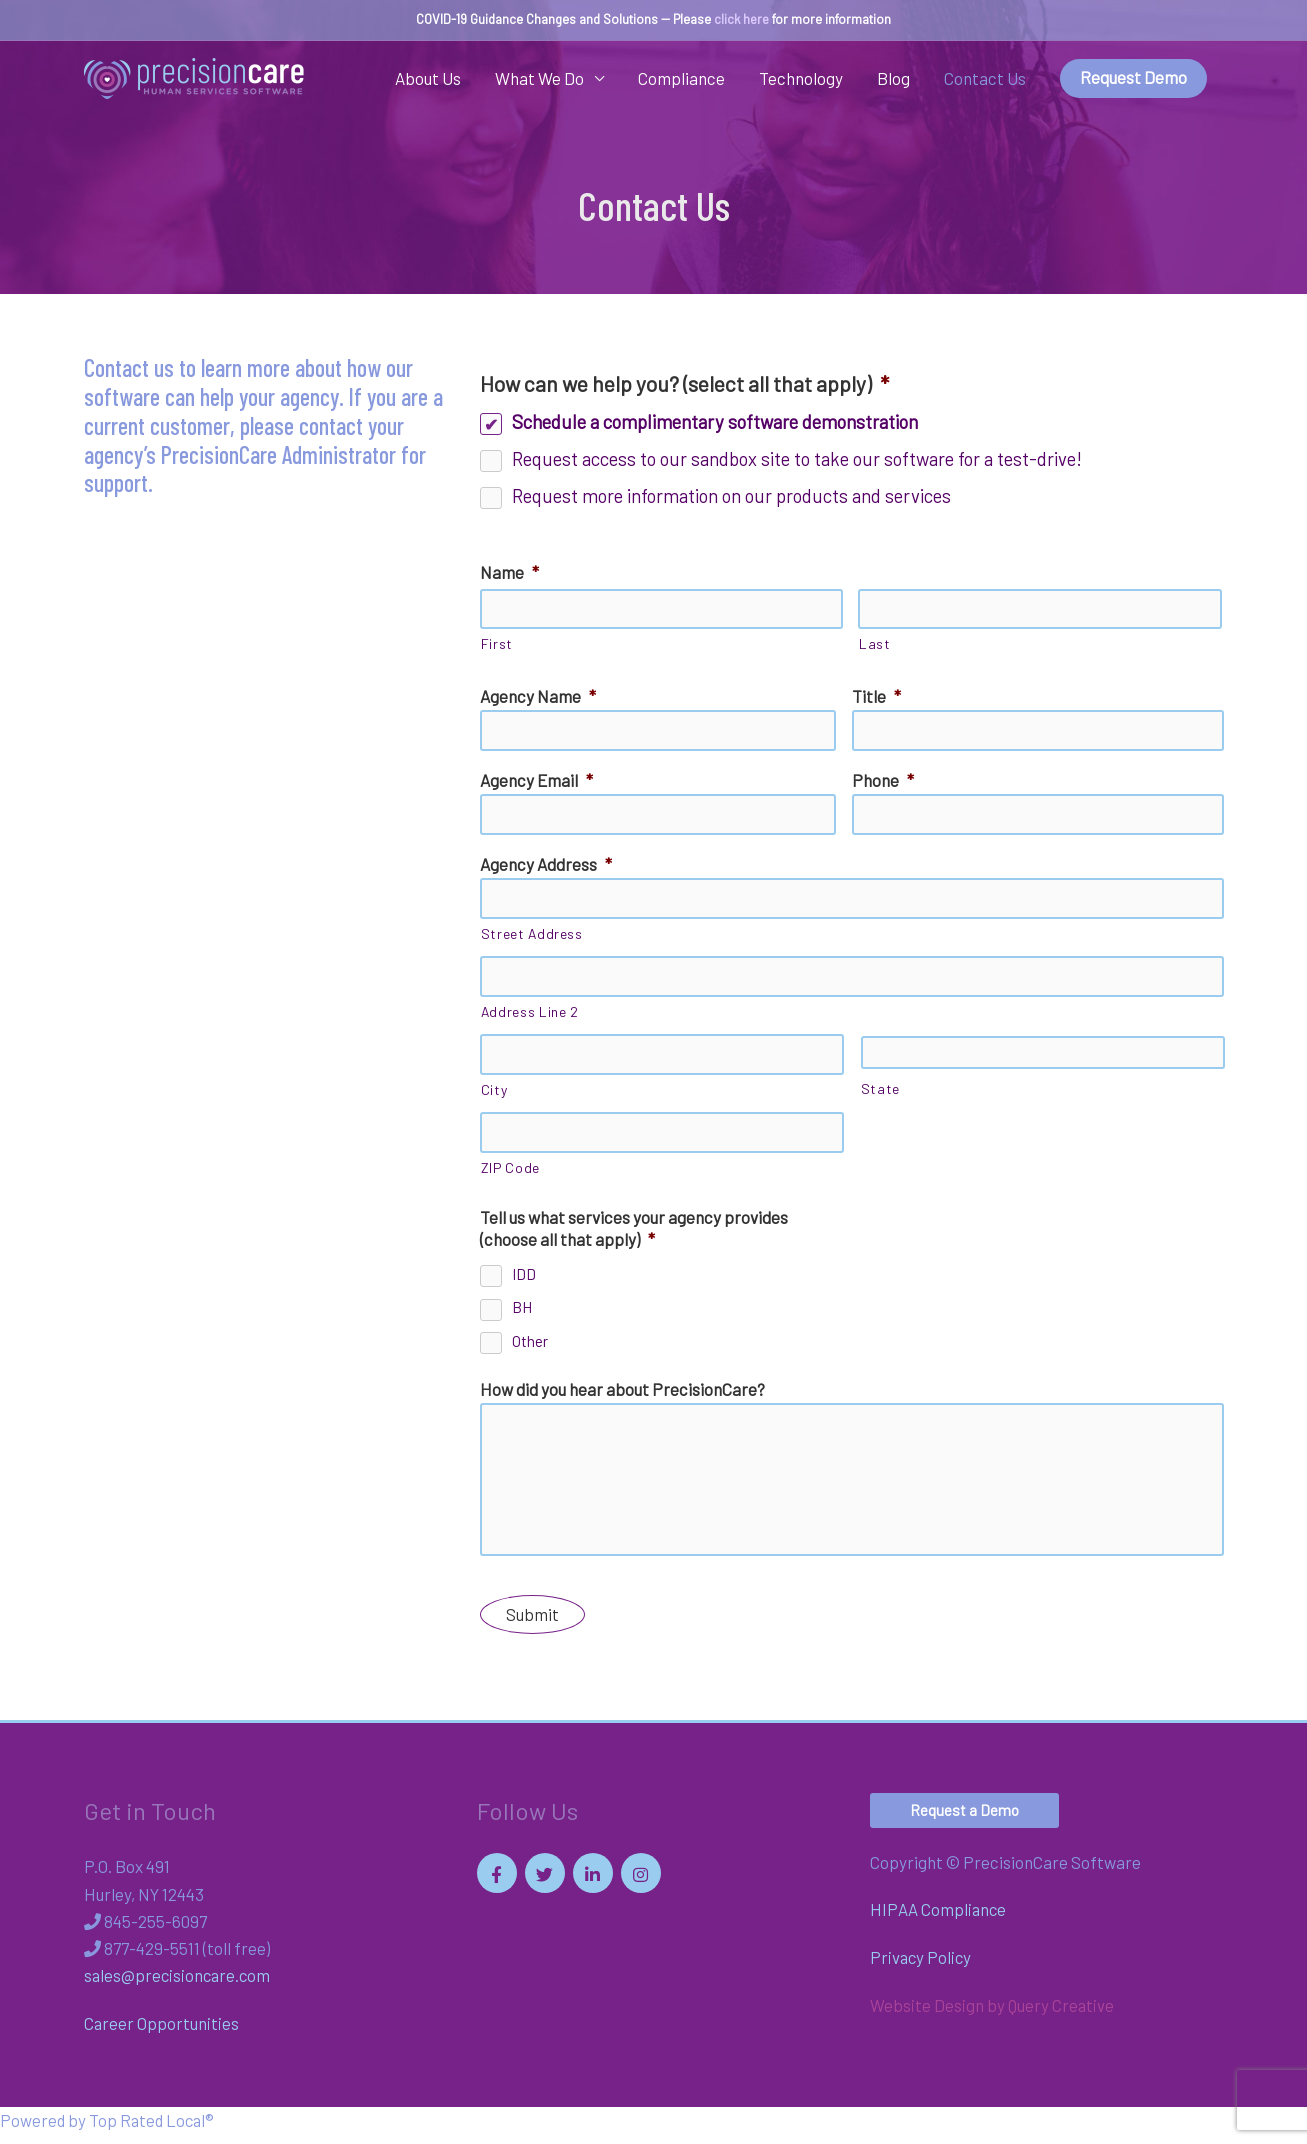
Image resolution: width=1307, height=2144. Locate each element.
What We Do (539, 79)
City (494, 1091)
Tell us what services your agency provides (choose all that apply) (634, 1231)
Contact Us (985, 79)
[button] (964, 1820)
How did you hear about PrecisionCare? (622, 1392)
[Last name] (1040, 609)
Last (875, 644)
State (880, 1091)
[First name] (662, 609)
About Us (428, 79)
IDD (524, 1277)
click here (742, 19)
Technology (801, 79)
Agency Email (536, 781)
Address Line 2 (530, 1013)
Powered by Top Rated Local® (109, 2130)
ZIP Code (510, 1170)
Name (509, 573)
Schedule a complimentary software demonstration (715, 421)
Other (530, 1344)
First (497, 644)
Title (876, 697)
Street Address (532, 935)
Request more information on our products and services (731, 495)
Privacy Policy (922, 1967)
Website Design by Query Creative (992, 2014)
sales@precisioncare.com (179, 1985)
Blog (893, 79)
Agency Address (546, 865)
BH (522, 1311)
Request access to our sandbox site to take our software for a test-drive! (797, 458)
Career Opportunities (162, 2033)
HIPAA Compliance (939, 1919)
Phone (883, 781)
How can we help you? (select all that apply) (684, 384)
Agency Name (538, 697)
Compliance (681, 79)
